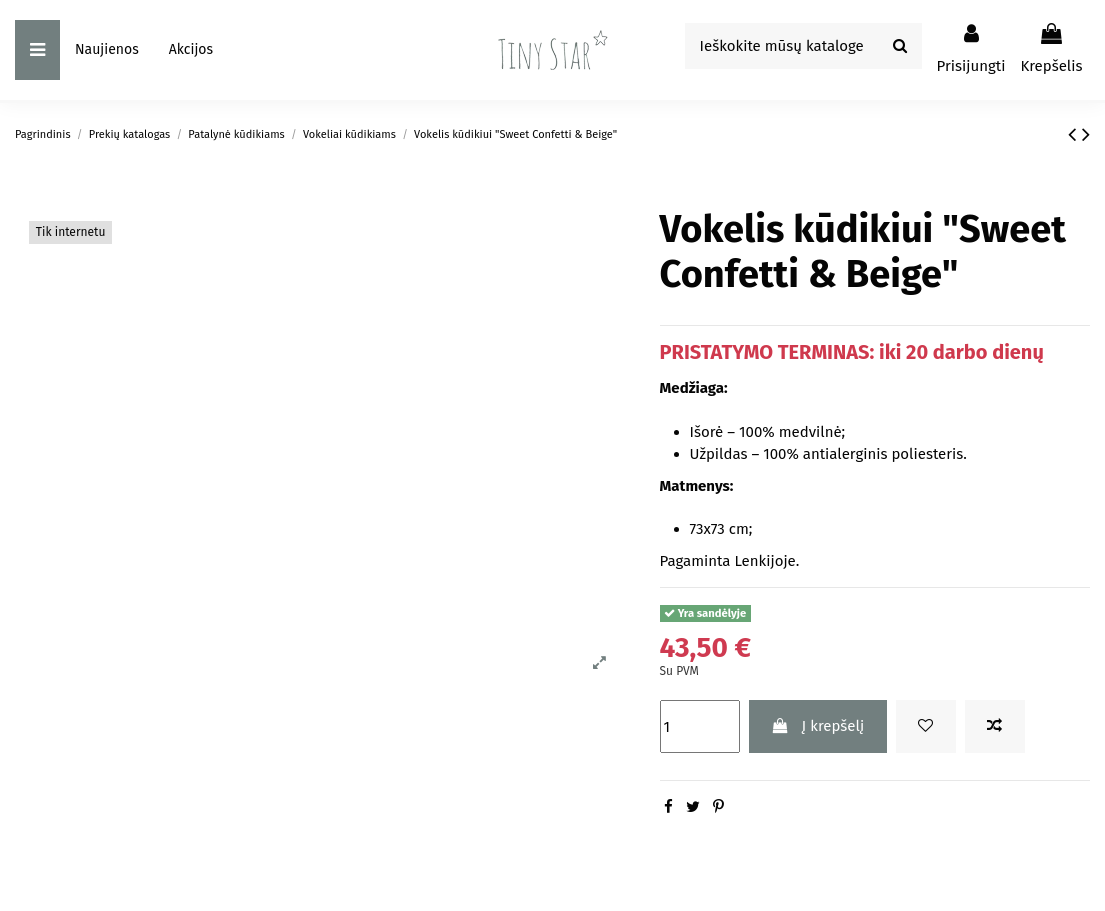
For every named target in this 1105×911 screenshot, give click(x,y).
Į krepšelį (817, 726)
